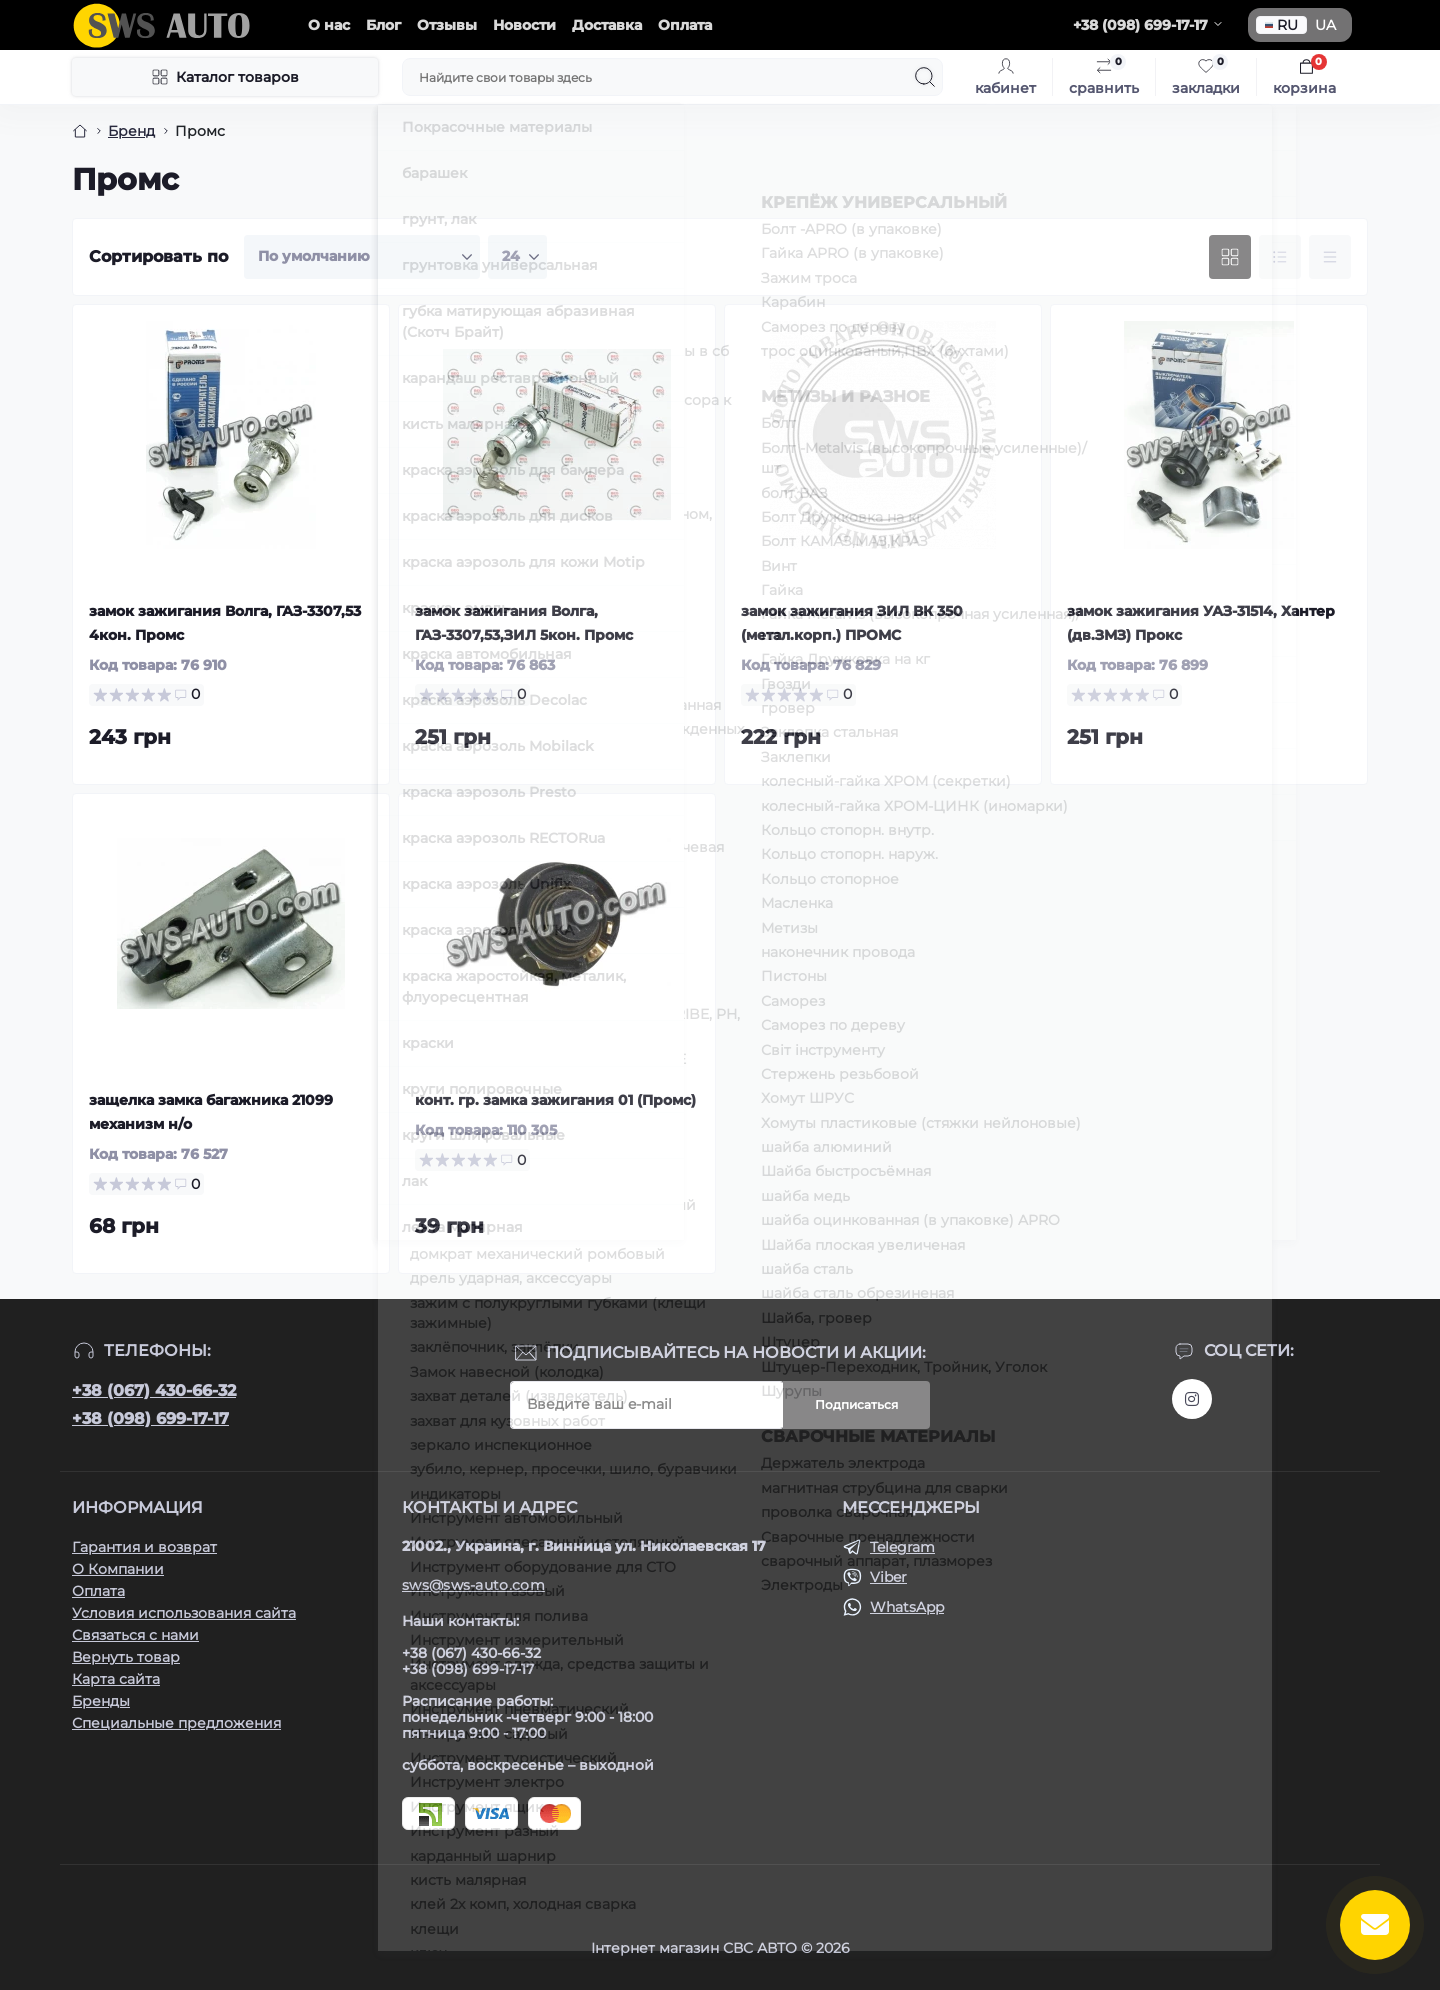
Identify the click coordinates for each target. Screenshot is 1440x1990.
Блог (383, 25)
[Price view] (1330, 257)
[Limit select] (517, 257)
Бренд (131, 131)
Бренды (101, 1701)
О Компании (118, 1569)
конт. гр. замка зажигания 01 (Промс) (555, 1100)
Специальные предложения (176, 1723)
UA (1325, 25)
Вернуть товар (126, 1657)
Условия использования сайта (184, 1613)
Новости (524, 25)
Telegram (902, 1547)
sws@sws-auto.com (473, 1585)
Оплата (685, 25)
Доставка (607, 25)
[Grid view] (1230, 257)
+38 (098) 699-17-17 (150, 1418)
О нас (329, 25)
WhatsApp (907, 1607)
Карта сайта (116, 1679)
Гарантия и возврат (144, 1547)
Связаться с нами (135, 1635)
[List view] (1280, 257)
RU (1281, 25)
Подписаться (856, 1404)
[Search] (925, 77)
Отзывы (447, 25)
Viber (888, 1577)
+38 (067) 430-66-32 (154, 1390)
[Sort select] (362, 257)
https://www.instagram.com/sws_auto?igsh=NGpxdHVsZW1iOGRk (1192, 1399)
